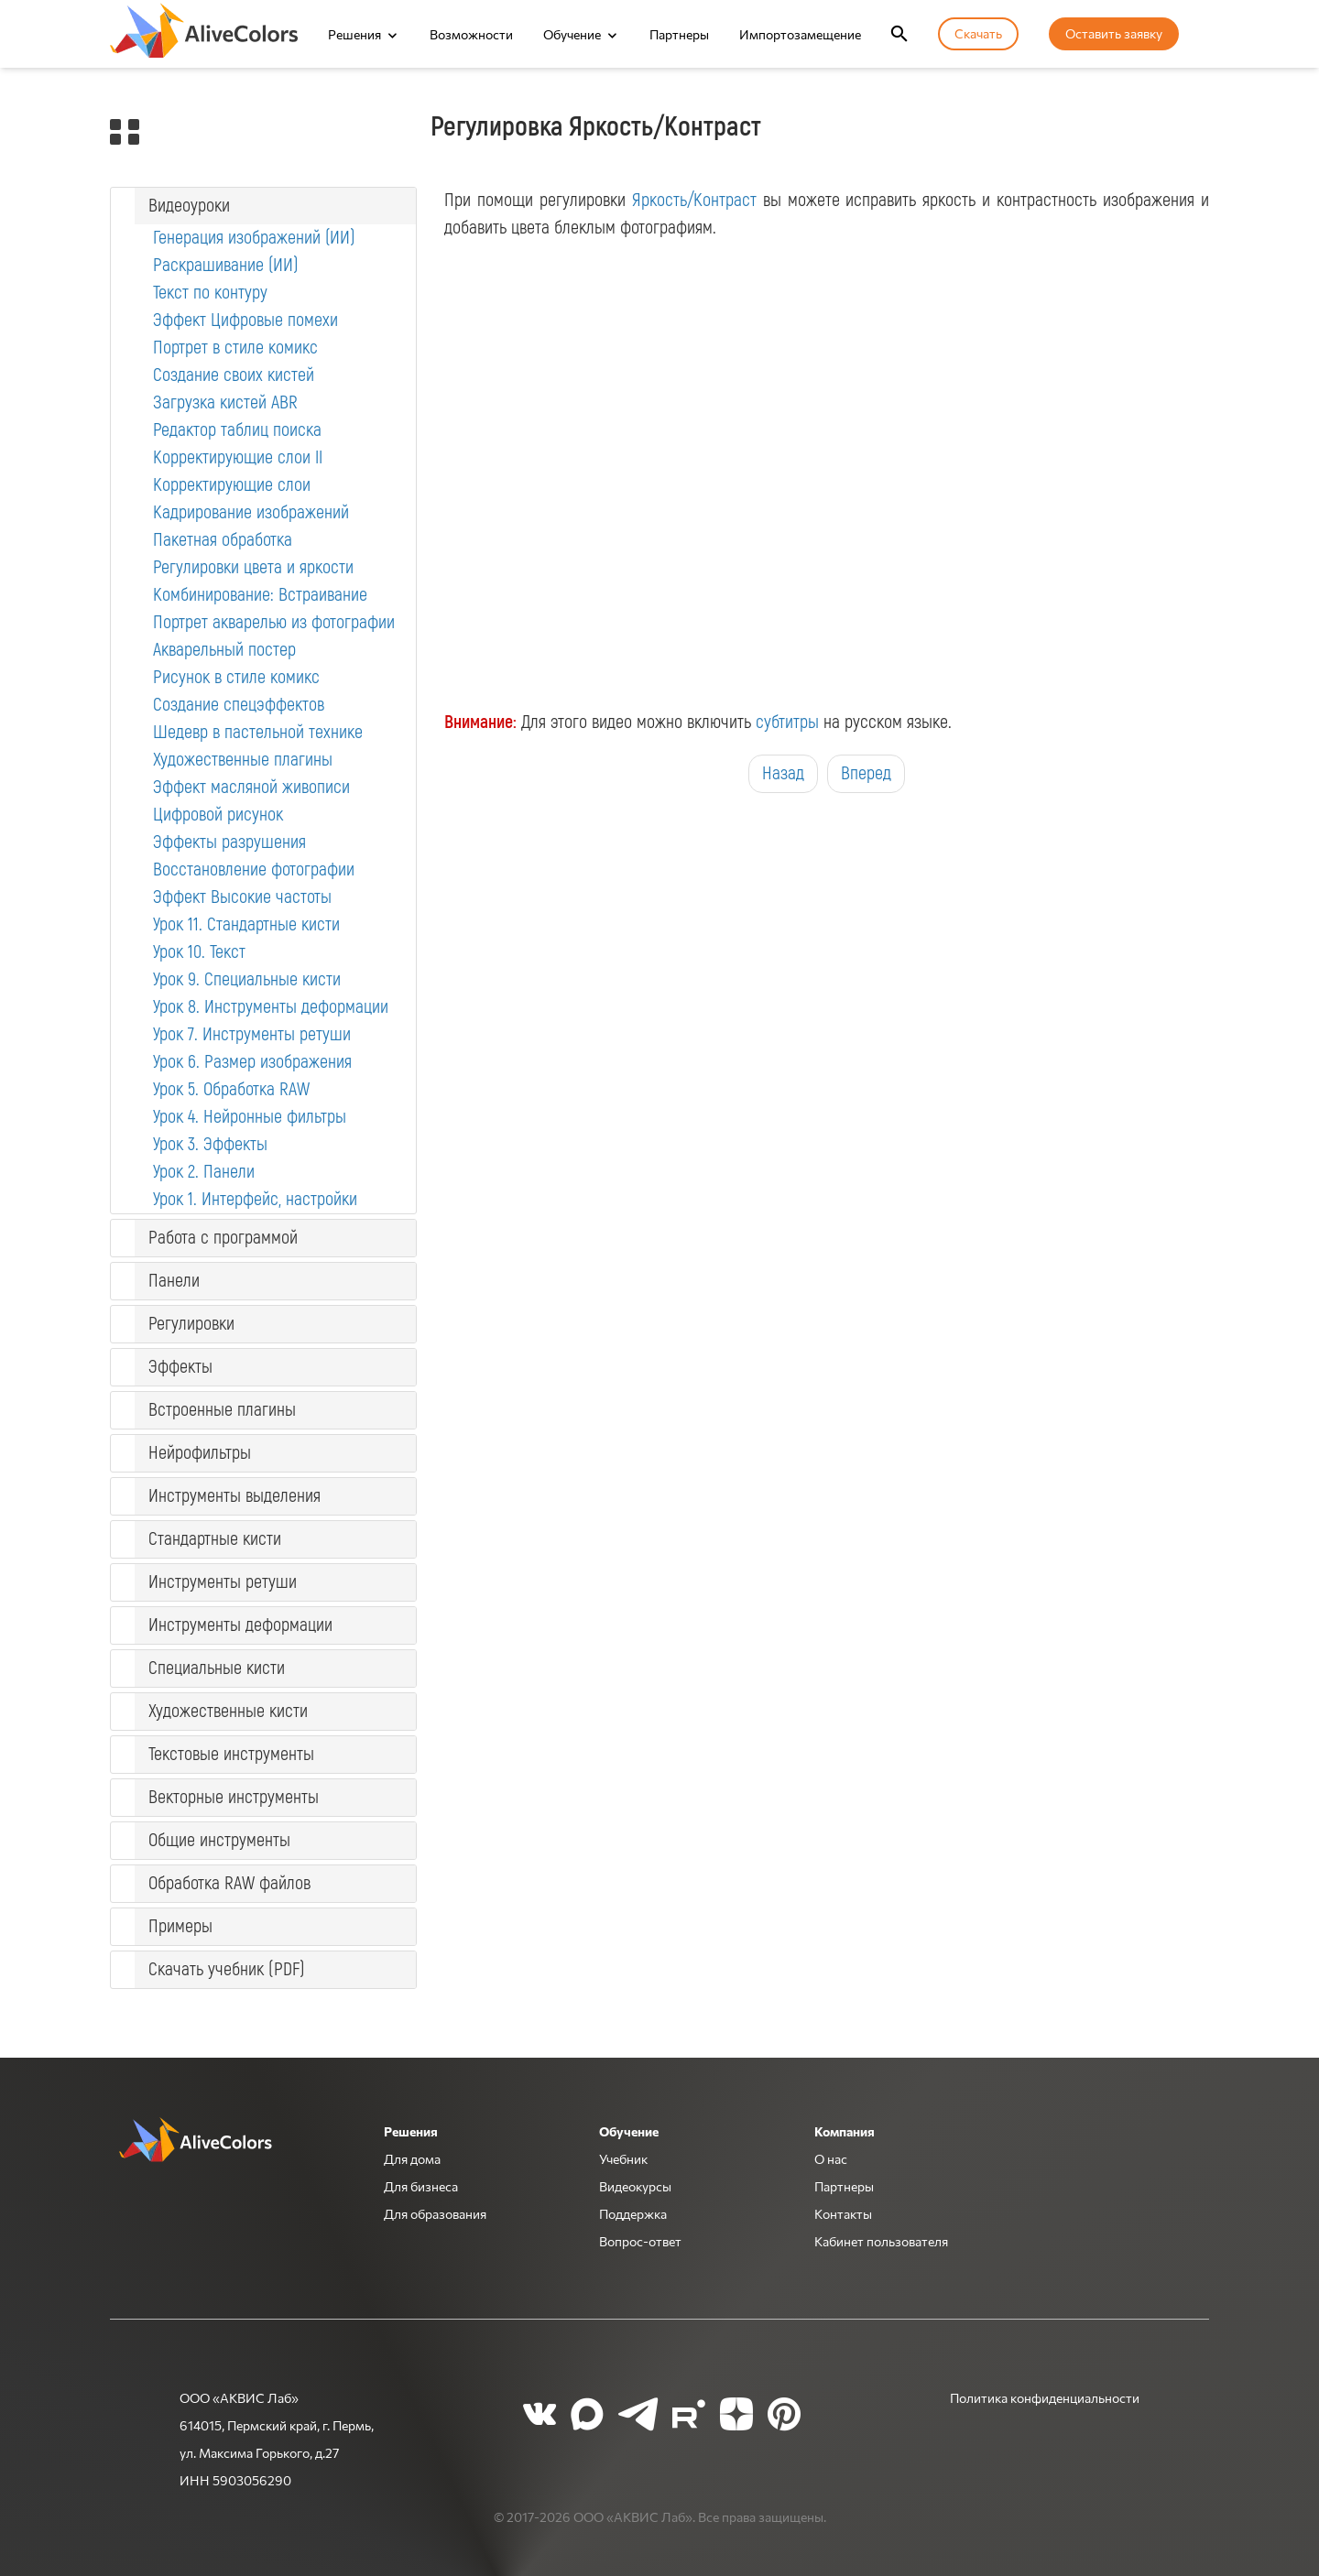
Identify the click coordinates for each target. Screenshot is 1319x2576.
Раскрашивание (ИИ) (226, 265)
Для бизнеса (421, 2186)
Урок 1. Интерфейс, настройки (255, 1199)
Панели (174, 1280)
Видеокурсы (635, 2186)
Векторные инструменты (233, 1797)
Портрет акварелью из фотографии (274, 622)
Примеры (180, 1926)
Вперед (866, 773)
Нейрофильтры (199, 1452)
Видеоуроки (189, 205)
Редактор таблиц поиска (237, 429)
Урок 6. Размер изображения (252, 1061)
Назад (783, 773)
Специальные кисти (216, 1668)
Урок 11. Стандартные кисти (246, 924)
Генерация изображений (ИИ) (254, 237)
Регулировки (191, 1323)
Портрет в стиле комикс (235, 347)
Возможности (471, 34)
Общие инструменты (219, 1840)
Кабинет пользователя (881, 2241)
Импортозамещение (800, 34)
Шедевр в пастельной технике (258, 732)
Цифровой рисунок (218, 814)
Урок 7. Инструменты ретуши (252, 1034)
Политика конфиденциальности (1044, 2397)
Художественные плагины (242, 759)
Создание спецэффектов (238, 704)
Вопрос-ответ (640, 2241)
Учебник (623, 2158)
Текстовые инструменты (231, 1754)
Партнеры (679, 34)
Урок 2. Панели (204, 1171)
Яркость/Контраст (694, 200)
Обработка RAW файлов (229, 1883)
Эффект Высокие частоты (242, 897)
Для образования (435, 2213)
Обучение (572, 34)
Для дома (412, 2158)
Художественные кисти (228, 1711)
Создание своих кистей (233, 375)
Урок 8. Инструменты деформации (270, 1006)
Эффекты (180, 1366)
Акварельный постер (224, 649)
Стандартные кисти (214, 1538)
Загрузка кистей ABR (225, 402)
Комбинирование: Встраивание (260, 594)
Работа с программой (223, 1237)
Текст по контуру (210, 292)
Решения (354, 34)
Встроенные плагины (222, 1409)
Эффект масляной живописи (251, 787)
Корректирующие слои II (237, 457)
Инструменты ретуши (222, 1582)
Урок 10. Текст (199, 951)
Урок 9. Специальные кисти (247, 979)
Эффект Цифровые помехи (245, 320)
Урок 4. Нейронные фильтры (249, 1116)
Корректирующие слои (232, 484)
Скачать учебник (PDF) (226, 1969)
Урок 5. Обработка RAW (231, 1089)
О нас (830, 2158)
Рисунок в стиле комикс (236, 677)
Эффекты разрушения (229, 842)
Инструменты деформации (240, 1625)
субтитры (787, 722)
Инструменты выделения (234, 1495)
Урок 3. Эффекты (210, 1144)
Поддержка (633, 2213)
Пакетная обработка (222, 539)
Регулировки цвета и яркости (253, 567)
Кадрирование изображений (251, 512)
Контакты (843, 2213)
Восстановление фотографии (253, 869)
